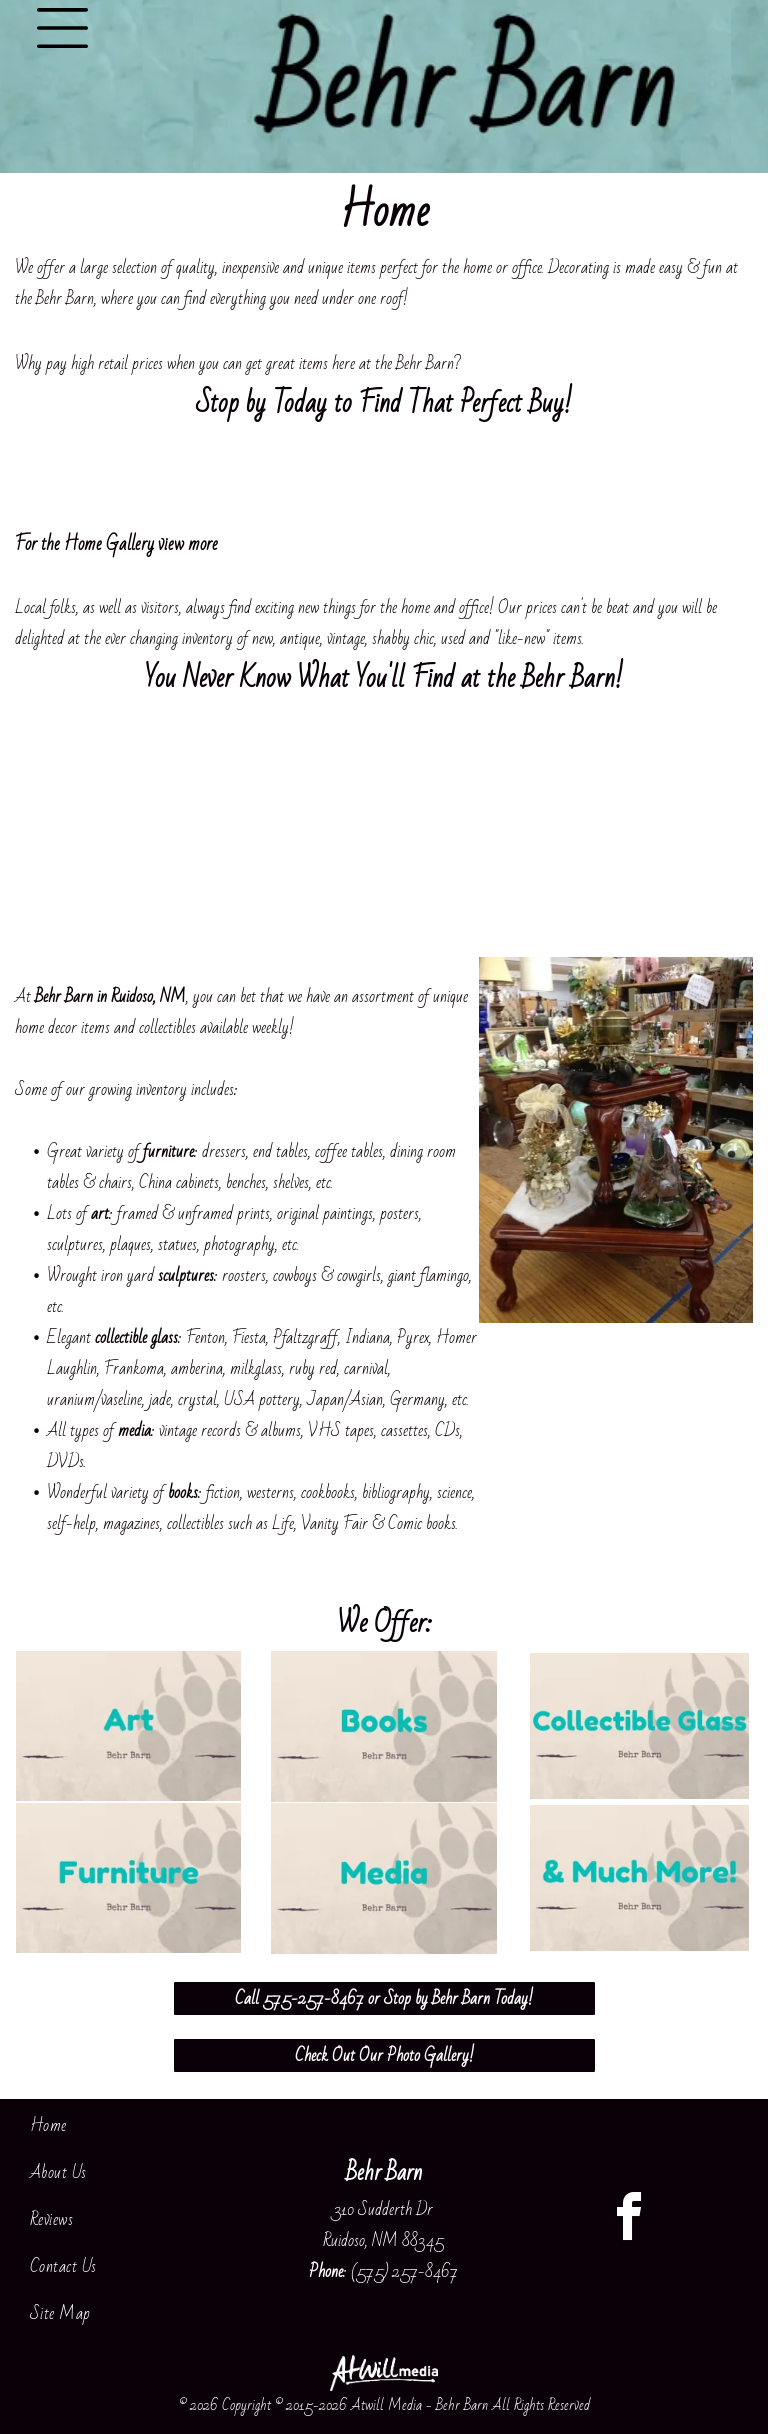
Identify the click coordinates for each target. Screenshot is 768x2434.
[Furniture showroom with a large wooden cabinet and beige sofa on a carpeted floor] (657, 832)
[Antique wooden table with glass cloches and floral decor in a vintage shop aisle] (110, 832)
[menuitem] (138, 2125)
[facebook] (629, 2219)
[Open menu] (62, 28)
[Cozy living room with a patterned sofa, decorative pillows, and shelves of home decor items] (475, 832)
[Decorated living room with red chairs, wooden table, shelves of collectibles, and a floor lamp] (293, 832)
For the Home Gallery (84, 544)
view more (188, 544)
